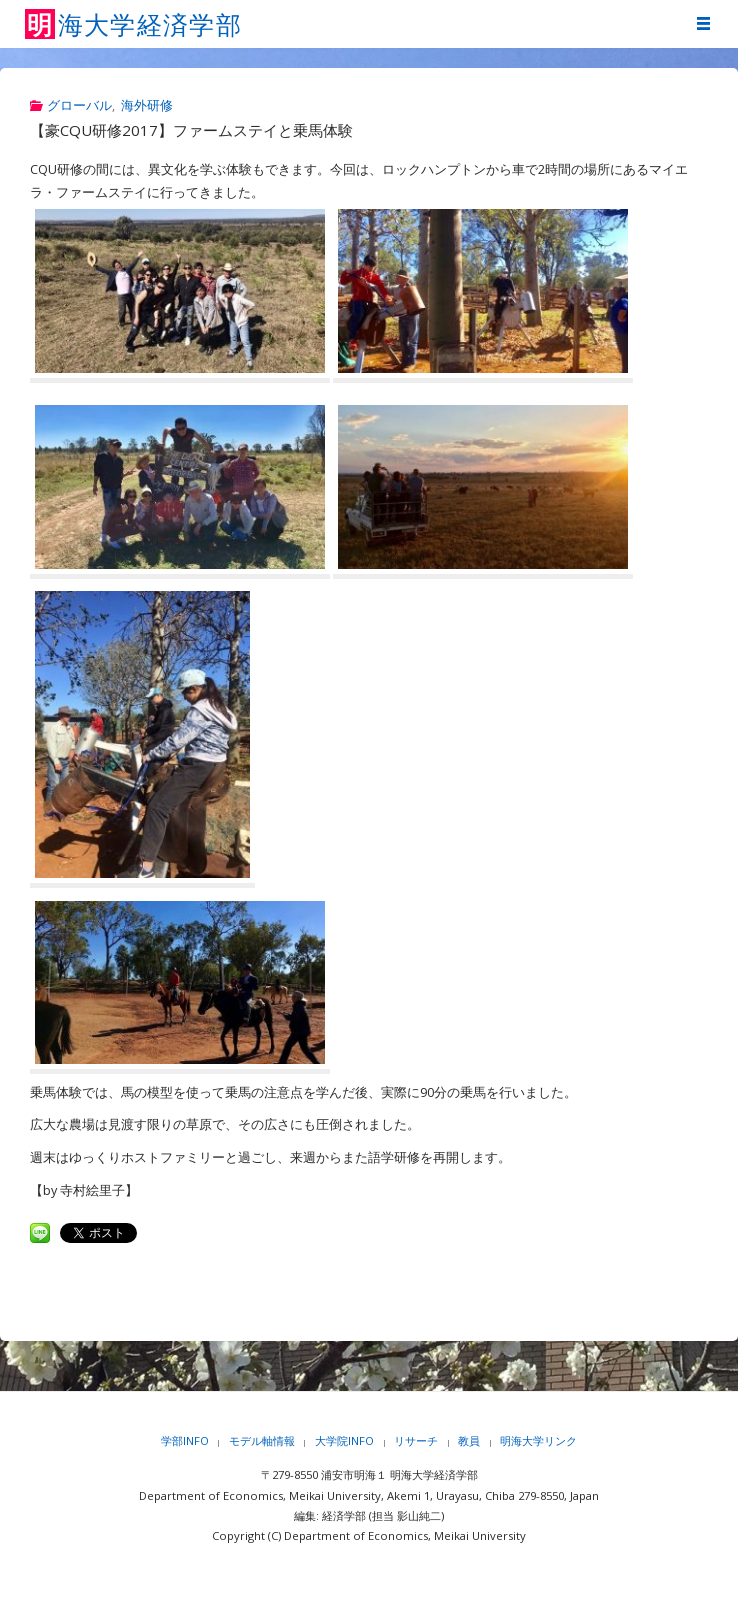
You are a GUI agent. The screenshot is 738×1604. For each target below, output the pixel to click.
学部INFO (185, 1440)
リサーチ (416, 1440)
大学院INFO (344, 1440)
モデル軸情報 (262, 1440)
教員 (469, 1440)
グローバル (79, 105)
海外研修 (147, 105)
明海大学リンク (538, 1440)
